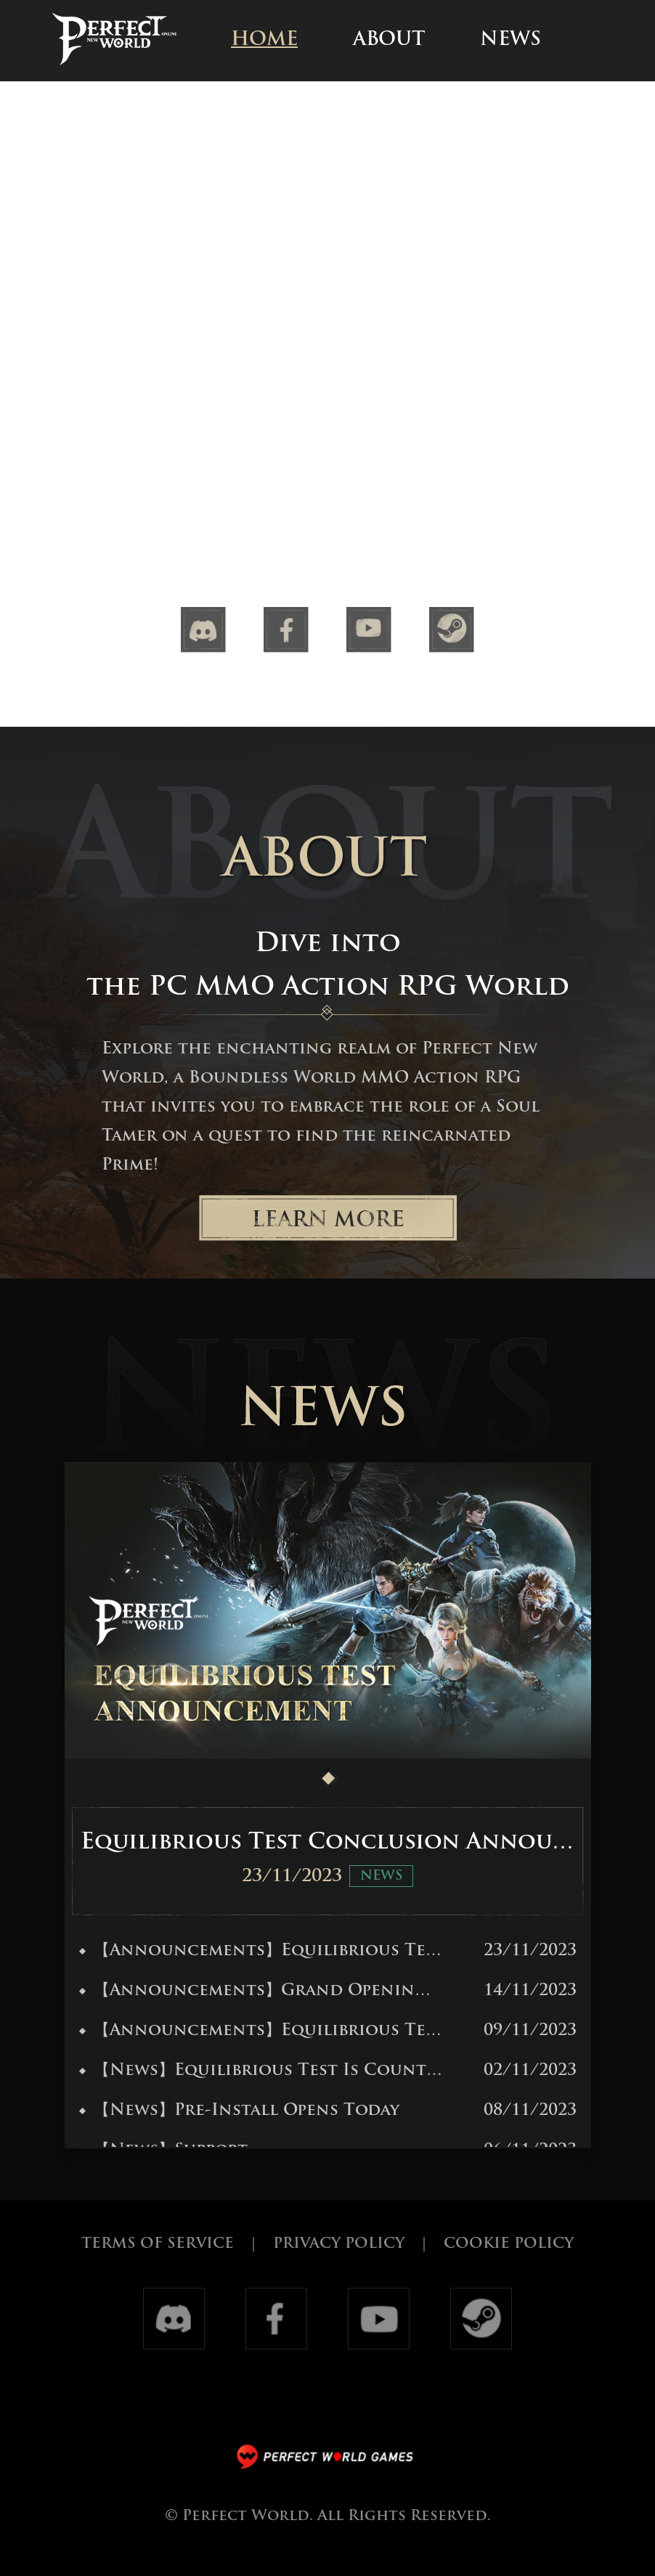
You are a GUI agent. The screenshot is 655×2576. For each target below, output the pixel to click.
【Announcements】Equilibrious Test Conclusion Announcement (260, 1951)
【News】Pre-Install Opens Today (239, 2111)
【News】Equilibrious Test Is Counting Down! (260, 2071)
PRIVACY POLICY (338, 2244)
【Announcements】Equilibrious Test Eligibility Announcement (260, 2031)
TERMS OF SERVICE (157, 2244)
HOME (264, 40)
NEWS (510, 40)
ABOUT (389, 40)
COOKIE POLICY (509, 2244)
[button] (327, 1778)
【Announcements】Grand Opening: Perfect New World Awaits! (260, 1991)
